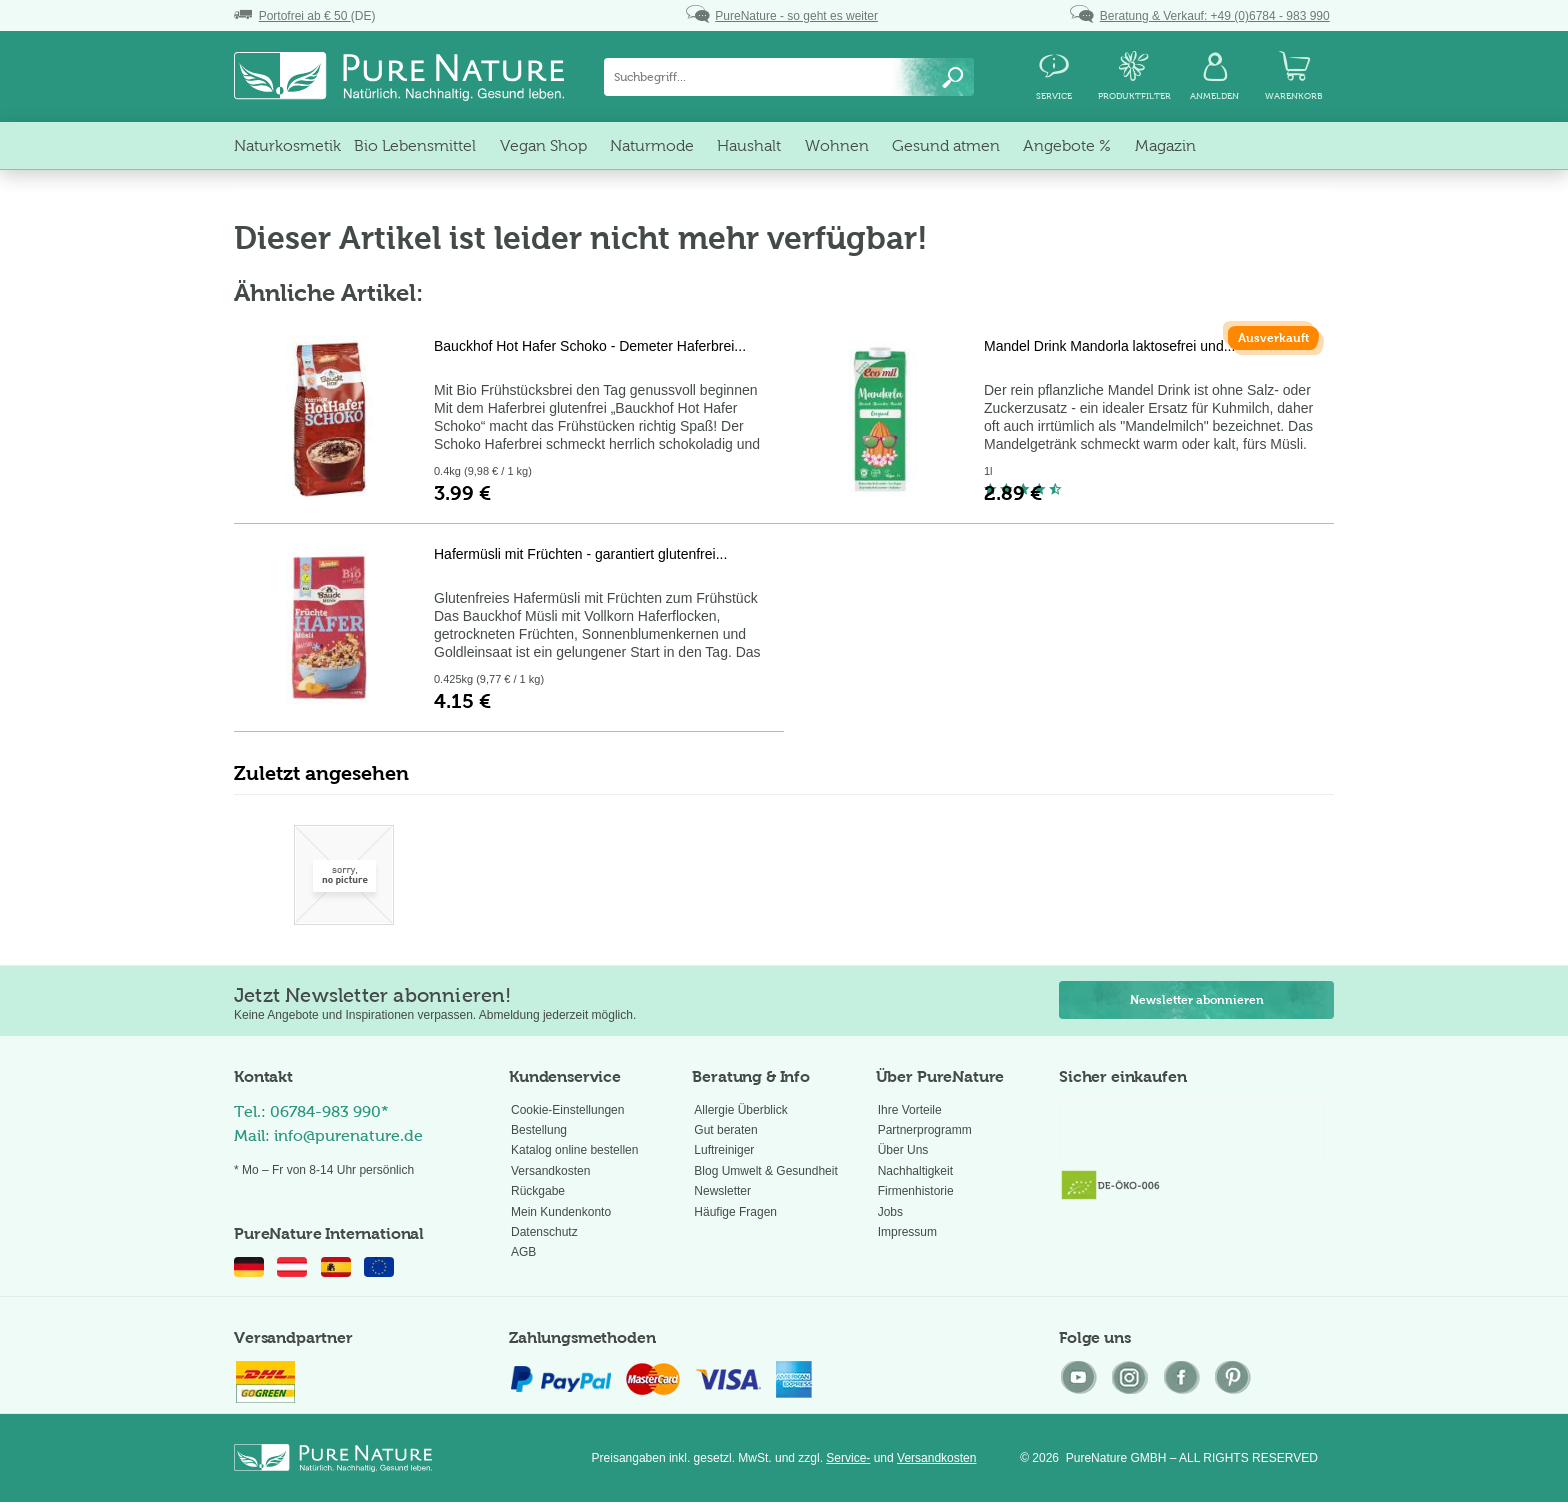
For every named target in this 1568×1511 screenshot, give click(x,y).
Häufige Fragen (735, 1212)
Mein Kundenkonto (561, 1212)
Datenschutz (544, 1232)
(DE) (304, 16)
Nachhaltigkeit (915, 1171)
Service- (848, 1458)
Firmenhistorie (916, 1191)
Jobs (890, 1212)
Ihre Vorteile (910, 1110)
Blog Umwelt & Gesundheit (765, 1171)
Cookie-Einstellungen (567, 1110)
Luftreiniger (724, 1150)
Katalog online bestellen (574, 1150)
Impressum (907, 1232)
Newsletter (722, 1191)
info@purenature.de (348, 1135)
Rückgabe (538, 1191)
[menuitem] (789, 77)
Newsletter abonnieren (1197, 1000)
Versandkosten (550, 1171)
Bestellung (539, 1130)
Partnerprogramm (925, 1130)
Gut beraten (725, 1130)
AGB (523, 1252)
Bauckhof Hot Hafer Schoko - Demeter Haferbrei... (590, 346)
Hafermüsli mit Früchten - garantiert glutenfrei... (580, 554)
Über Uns (903, 1150)
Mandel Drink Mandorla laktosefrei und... (1109, 346)
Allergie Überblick (740, 1110)
